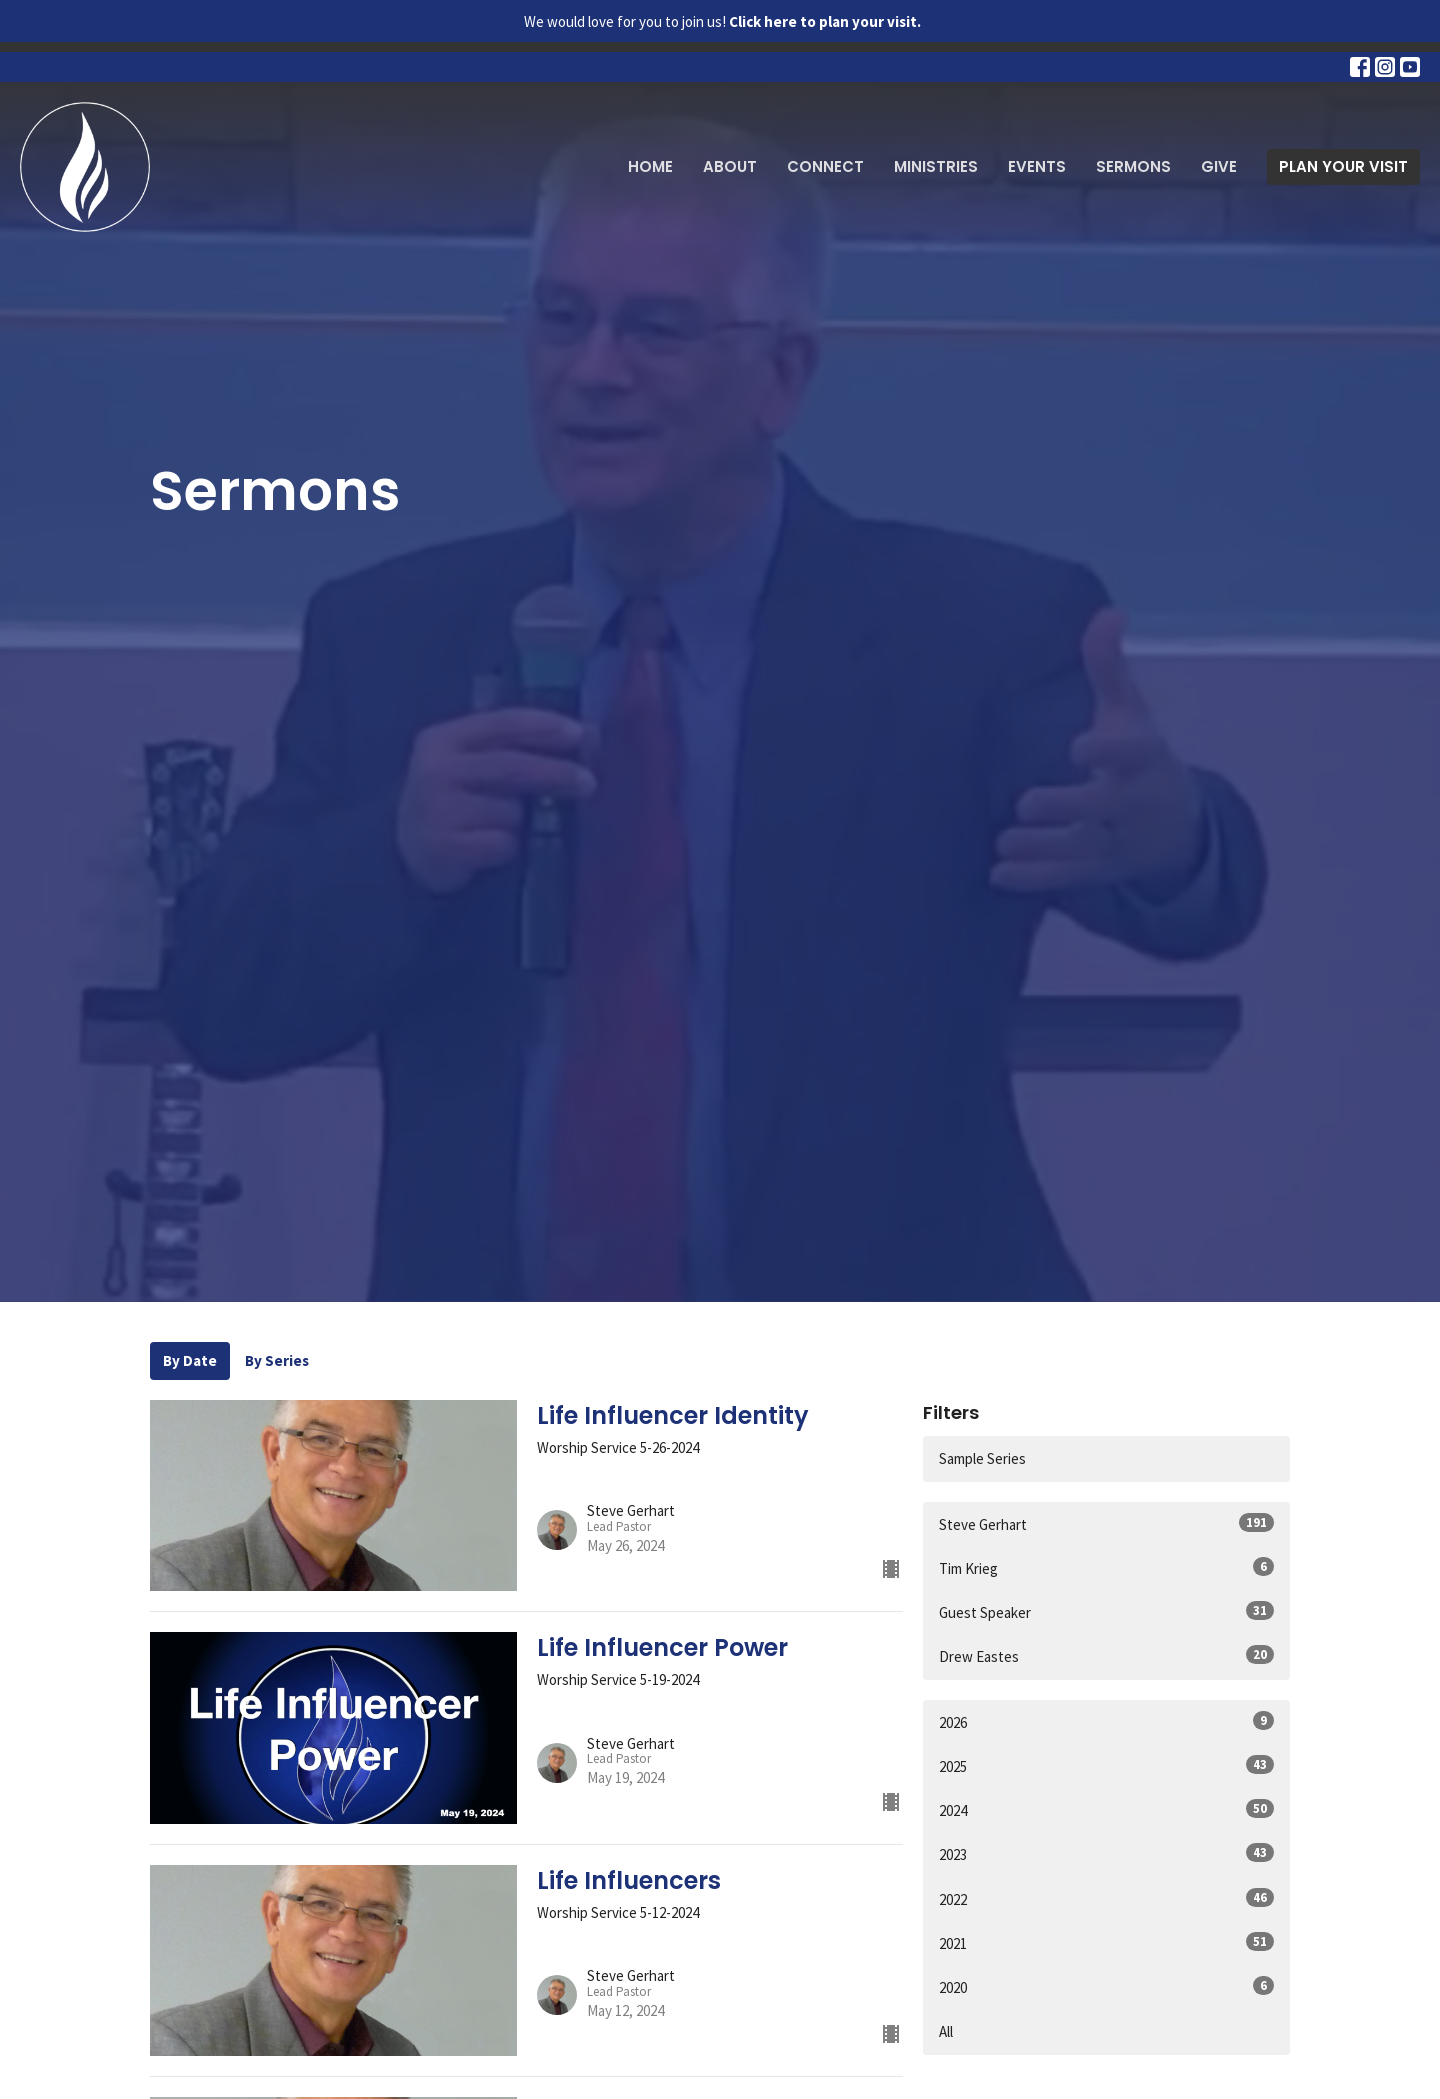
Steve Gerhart (1106, 1523)
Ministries (936, 166)
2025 (1106, 1765)
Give (1219, 166)
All (946, 2031)
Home (650, 166)
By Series (277, 1360)
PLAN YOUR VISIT (1343, 166)
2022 (1106, 1898)
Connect (825, 166)
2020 (1106, 1986)
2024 (1106, 1809)
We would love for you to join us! (722, 21)
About (730, 166)
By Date (190, 1360)
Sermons (1133, 166)
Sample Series (982, 1458)
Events (1037, 166)
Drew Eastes (1106, 1655)
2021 (1106, 1942)
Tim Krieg (1106, 1567)
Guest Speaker (1106, 1611)
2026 (1106, 1721)
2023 (1106, 1853)
